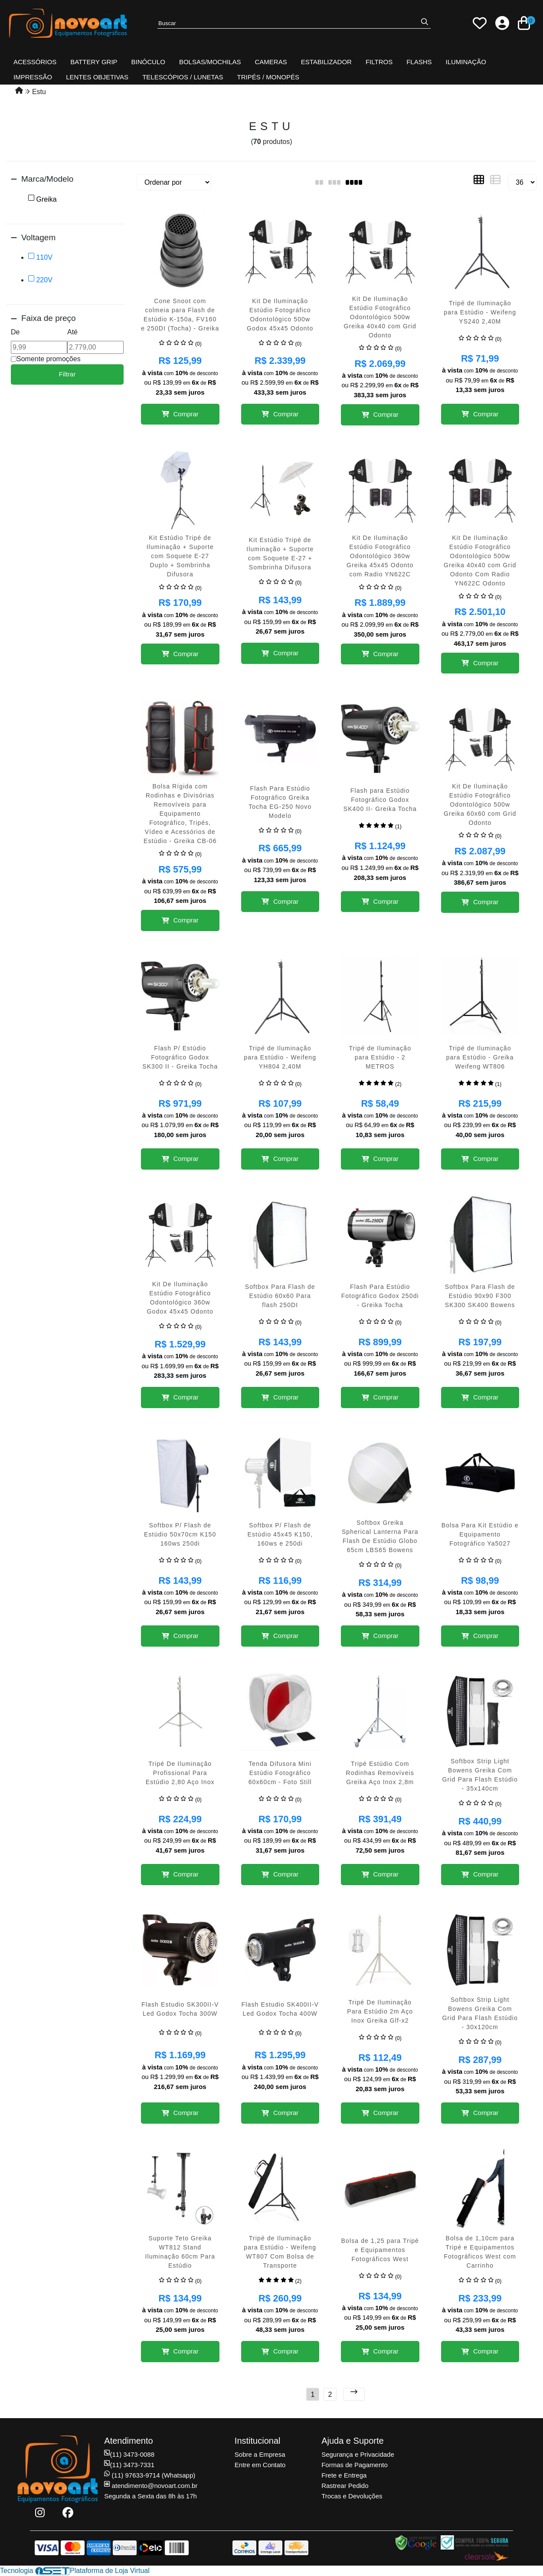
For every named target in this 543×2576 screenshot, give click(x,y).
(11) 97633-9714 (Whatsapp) (149, 2475)
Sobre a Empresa (260, 2454)
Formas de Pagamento (354, 2464)
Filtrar (67, 374)
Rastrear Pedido (344, 2485)
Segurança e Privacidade (357, 2454)
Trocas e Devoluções (351, 2496)
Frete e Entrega (343, 2475)
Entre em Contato (260, 2464)
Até (72, 332)
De (15, 332)
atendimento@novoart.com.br (150, 2485)
